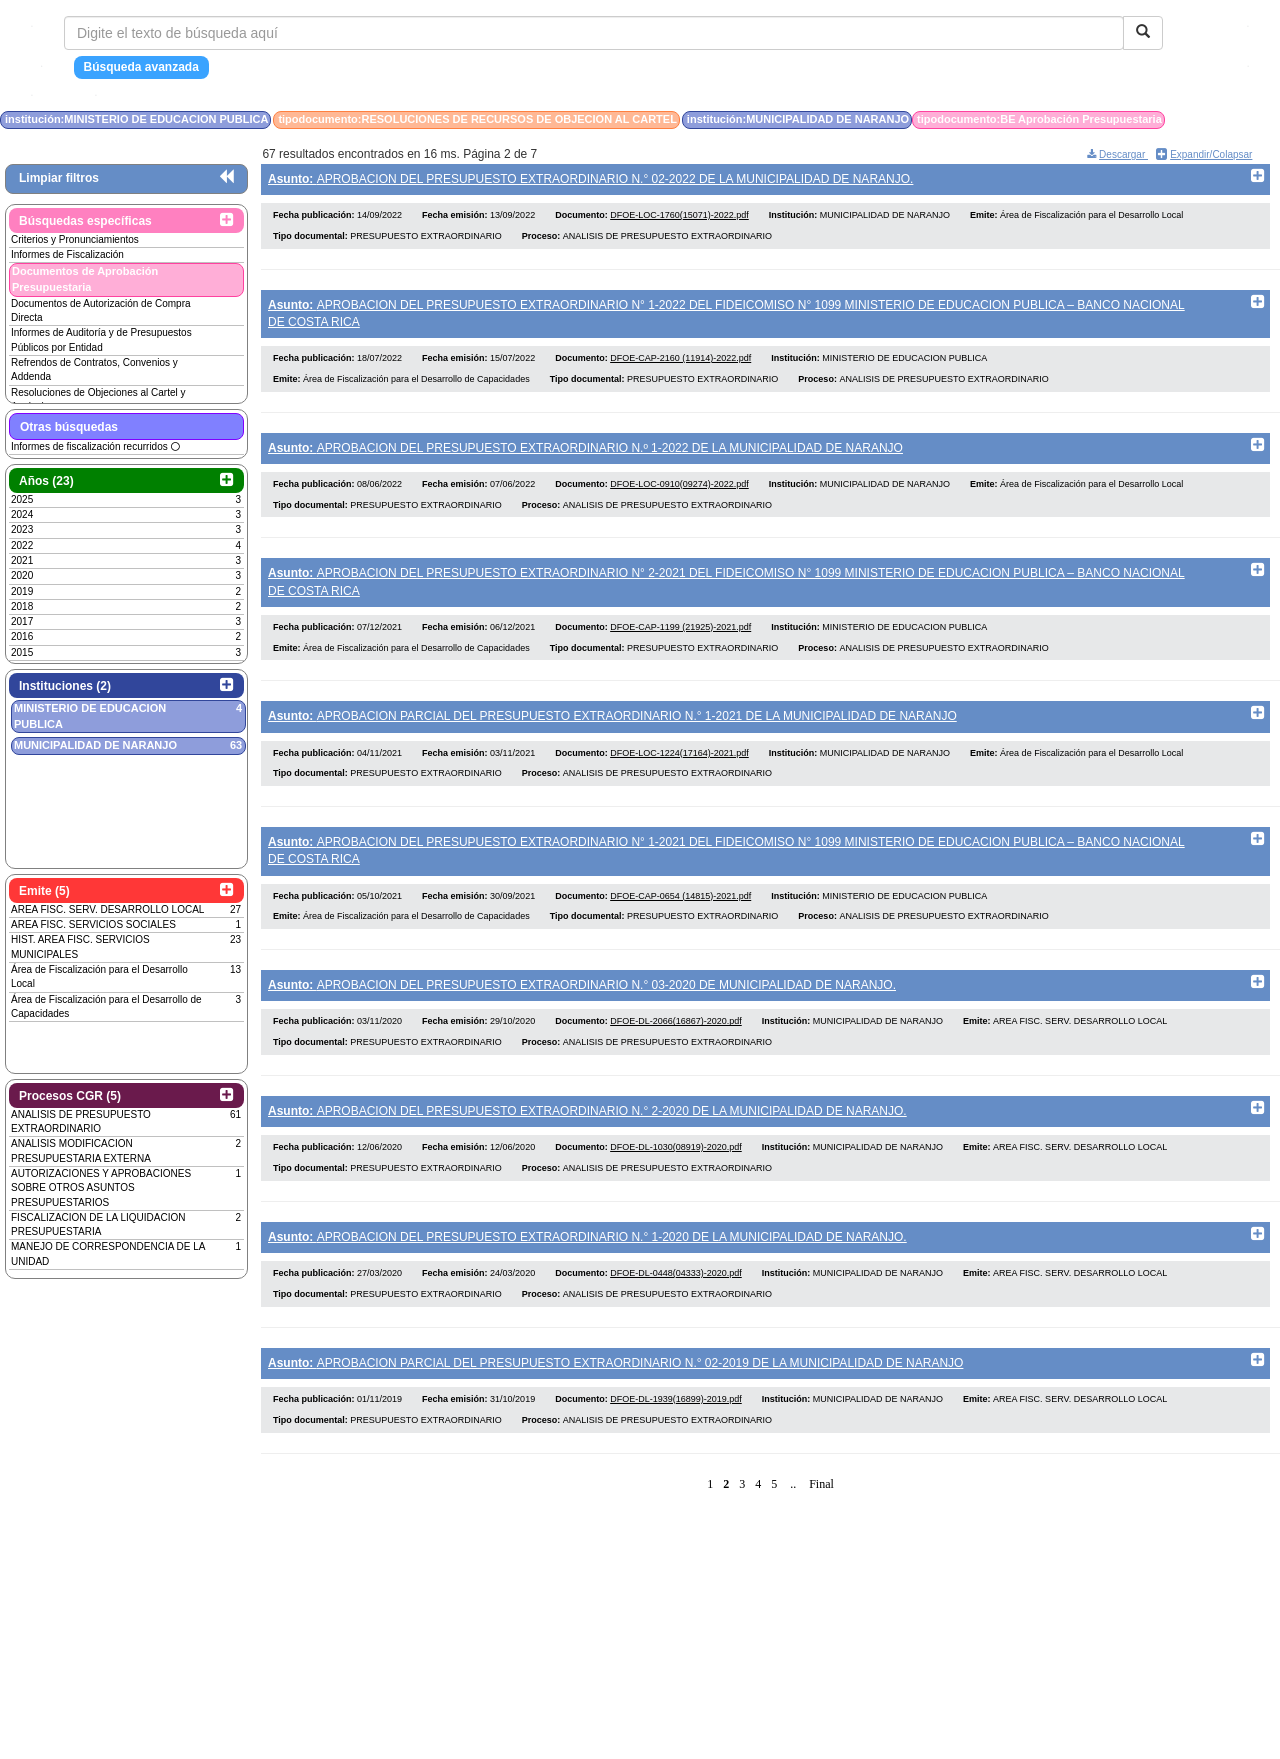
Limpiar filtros (59, 178)
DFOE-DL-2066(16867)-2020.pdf (676, 1045)
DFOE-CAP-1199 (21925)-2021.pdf (680, 640)
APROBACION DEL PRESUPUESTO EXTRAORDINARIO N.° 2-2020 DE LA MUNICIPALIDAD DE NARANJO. (587, 1135)
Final (821, 1517)
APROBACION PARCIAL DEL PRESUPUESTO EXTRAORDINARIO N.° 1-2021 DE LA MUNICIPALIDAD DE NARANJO (612, 730)
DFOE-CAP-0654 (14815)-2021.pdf (680, 916)
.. (793, 1517)
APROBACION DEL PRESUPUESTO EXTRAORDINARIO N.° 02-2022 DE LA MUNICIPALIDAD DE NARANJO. (590, 179)
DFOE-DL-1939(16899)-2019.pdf (676, 1433)
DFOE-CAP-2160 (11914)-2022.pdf (680, 365)
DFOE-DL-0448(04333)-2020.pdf (676, 1303)
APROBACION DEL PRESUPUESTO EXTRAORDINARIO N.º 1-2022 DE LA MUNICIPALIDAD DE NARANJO (585, 454)
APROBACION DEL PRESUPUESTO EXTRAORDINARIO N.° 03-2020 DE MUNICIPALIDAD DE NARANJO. (582, 1005)
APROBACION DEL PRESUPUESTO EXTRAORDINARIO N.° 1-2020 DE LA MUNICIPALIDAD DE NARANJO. (587, 1264)
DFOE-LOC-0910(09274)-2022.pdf (679, 494)
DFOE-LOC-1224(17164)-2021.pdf (679, 769)
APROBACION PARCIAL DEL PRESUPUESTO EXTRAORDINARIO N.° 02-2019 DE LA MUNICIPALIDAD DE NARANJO (615, 1393)
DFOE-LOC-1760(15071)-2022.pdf (679, 218)
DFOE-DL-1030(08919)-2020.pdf (676, 1174)
